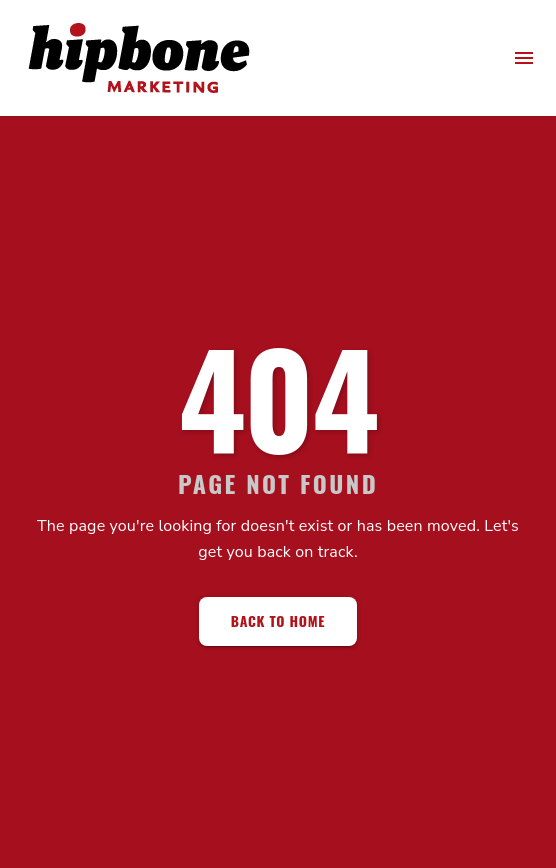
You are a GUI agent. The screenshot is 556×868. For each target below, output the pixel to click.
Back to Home (278, 620)
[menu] (524, 58)
